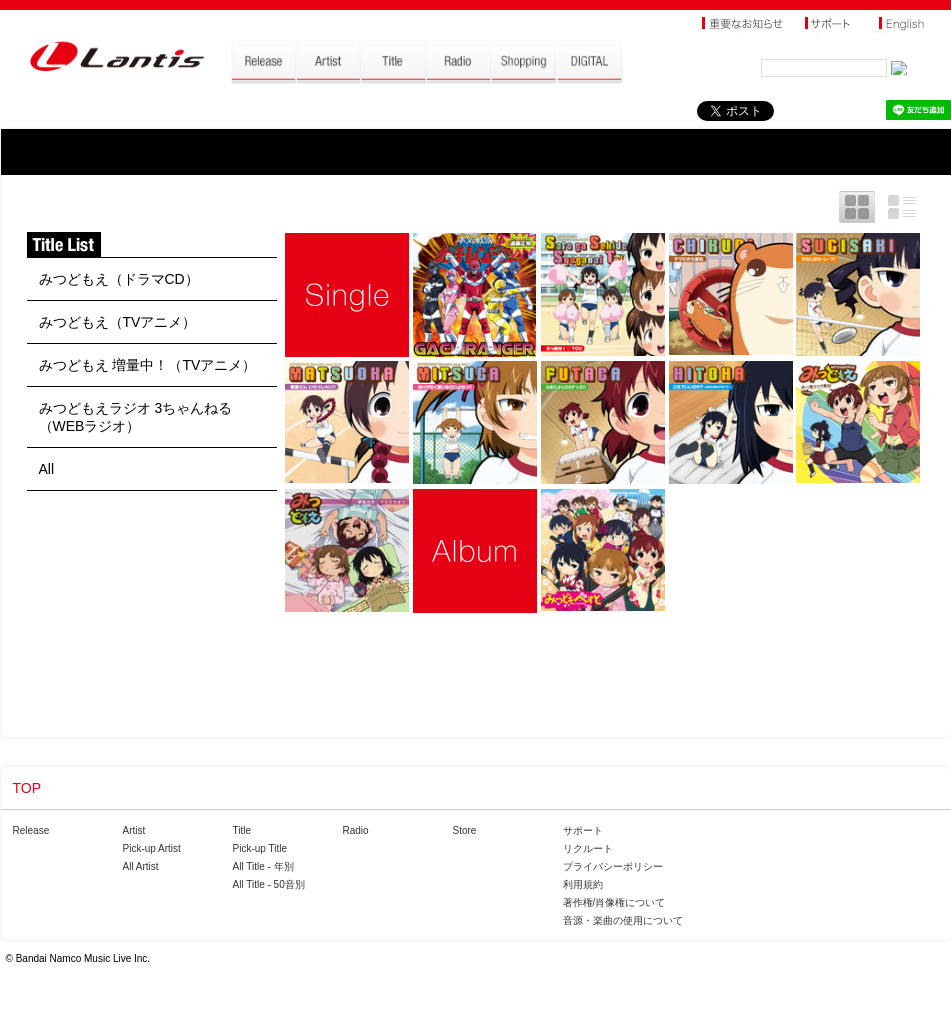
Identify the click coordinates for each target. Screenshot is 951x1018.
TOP (27, 788)
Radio (356, 830)
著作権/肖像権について (614, 902)
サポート (583, 830)
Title (242, 830)
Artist (134, 830)
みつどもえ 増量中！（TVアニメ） (148, 365)
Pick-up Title (260, 848)
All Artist (141, 866)
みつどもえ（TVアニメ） (118, 322)
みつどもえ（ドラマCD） (119, 279)
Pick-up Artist (152, 848)
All (47, 469)
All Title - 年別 (263, 866)
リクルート (588, 848)
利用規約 (583, 884)
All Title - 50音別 (269, 884)
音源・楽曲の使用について (623, 920)
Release (31, 830)
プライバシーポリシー (613, 866)
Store (465, 830)
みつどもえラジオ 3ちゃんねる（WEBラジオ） (136, 417)
